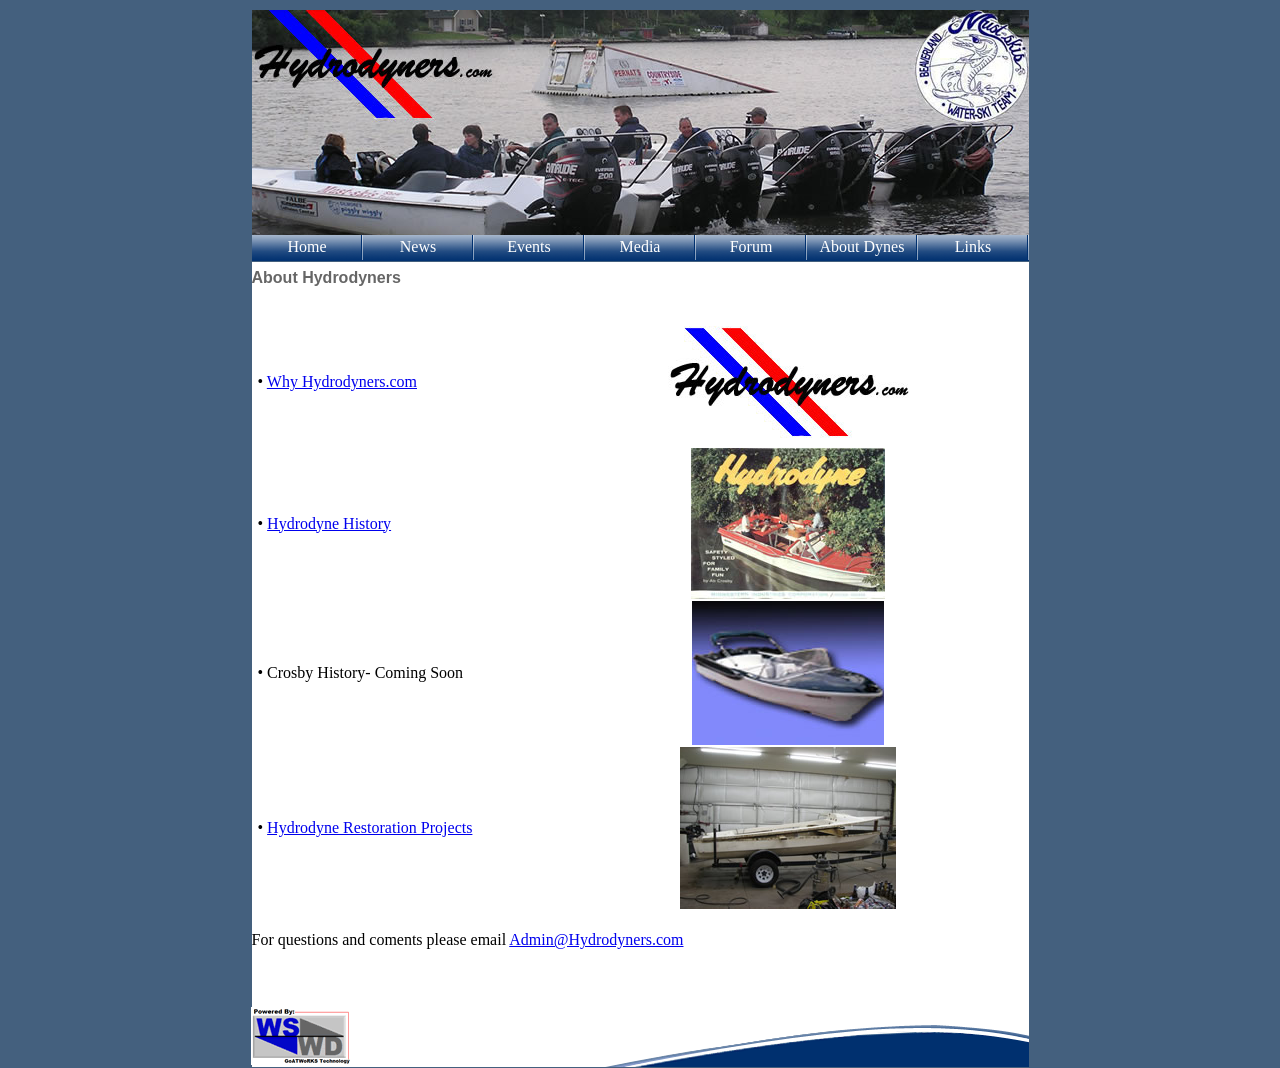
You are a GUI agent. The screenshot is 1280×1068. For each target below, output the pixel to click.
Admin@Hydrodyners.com (596, 939)
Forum (751, 246)
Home (306, 246)
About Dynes (862, 246)
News (418, 246)
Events (529, 246)
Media (640, 246)
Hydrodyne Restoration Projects (369, 827)
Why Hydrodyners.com (342, 381)
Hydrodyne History (329, 523)
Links (973, 246)
